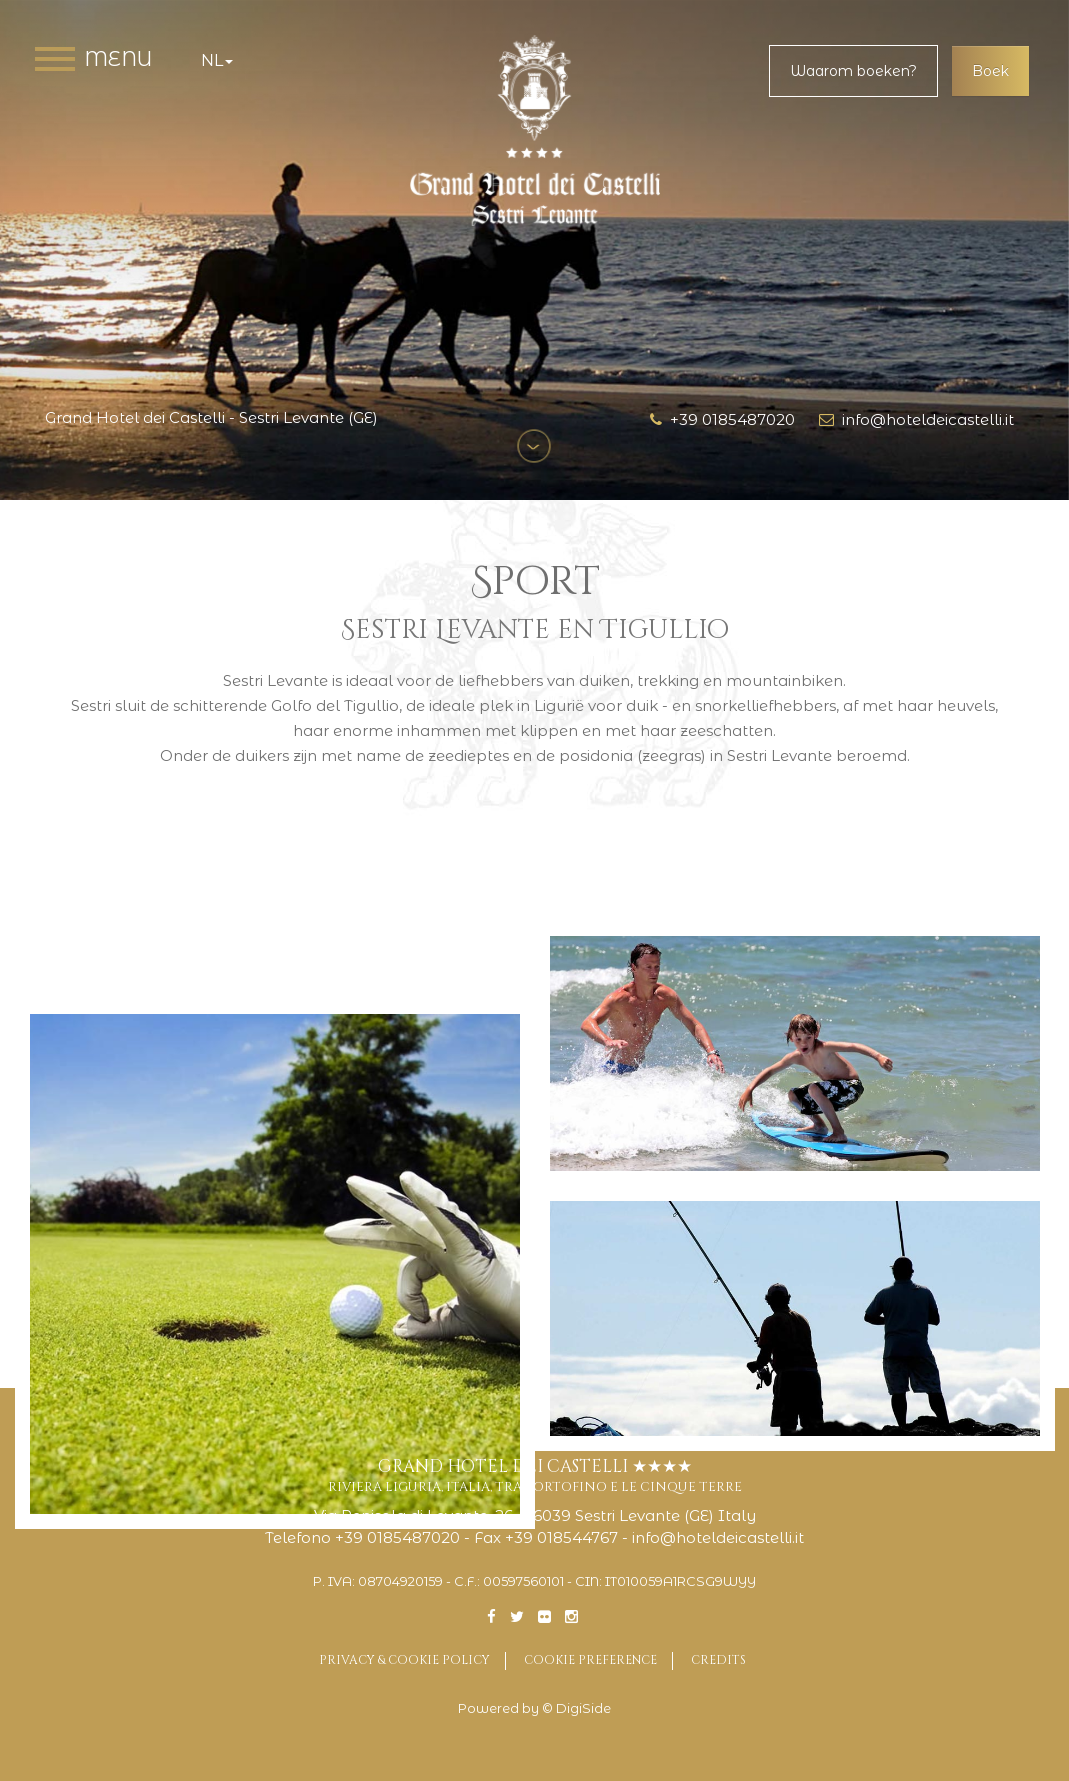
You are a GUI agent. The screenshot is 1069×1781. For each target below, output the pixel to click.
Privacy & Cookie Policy (404, 1660)
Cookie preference (590, 1660)
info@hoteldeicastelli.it (916, 419)
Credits (718, 1660)
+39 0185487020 (722, 419)
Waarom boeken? (853, 71)
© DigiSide (576, 1708)
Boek (990, 71)
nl (217, 60)
